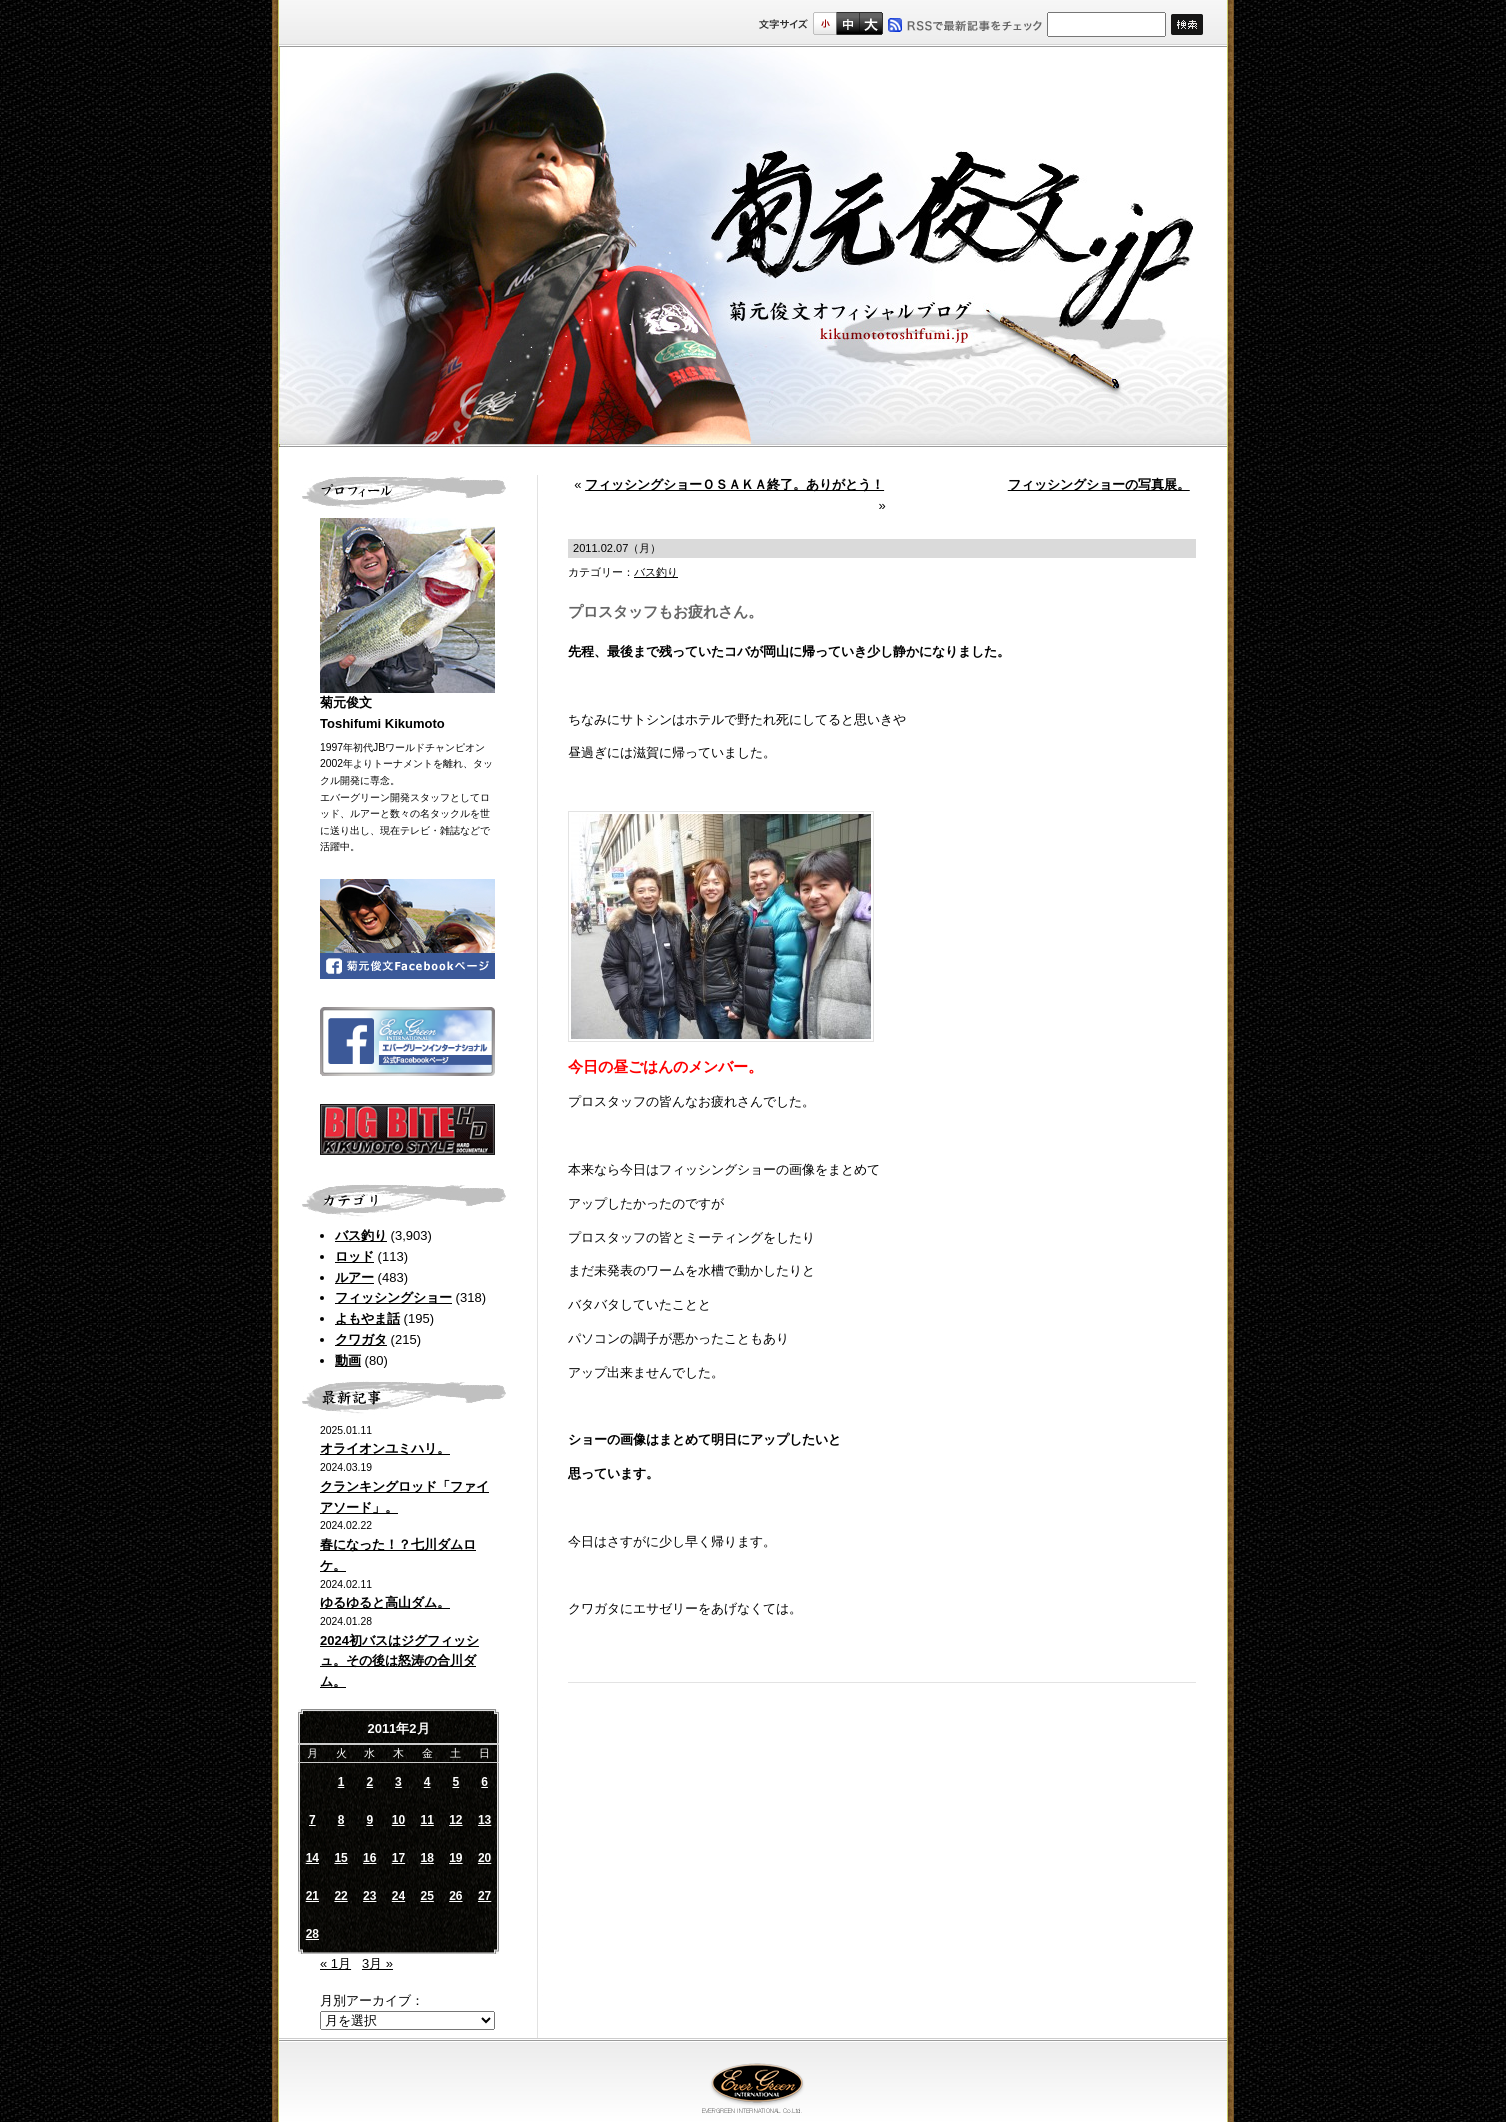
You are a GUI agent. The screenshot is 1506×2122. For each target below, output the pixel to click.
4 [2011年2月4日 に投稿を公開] (427, 1782)
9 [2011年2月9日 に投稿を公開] (369, 1820)
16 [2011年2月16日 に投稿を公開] (369, 1858)
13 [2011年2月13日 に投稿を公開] (484, 1820)
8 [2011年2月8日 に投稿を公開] (341, 1820)
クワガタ (361, 1339)
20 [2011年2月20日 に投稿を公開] (484, 1858)
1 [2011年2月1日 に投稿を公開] (341, 1782)
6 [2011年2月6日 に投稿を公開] (484, 1782)
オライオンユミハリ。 (385, 1448)
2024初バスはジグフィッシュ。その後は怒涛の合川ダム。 (399, 1661)
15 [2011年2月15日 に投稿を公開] (340, 1858)
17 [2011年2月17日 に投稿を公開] (398, 1858)
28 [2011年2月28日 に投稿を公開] (312, 1934)
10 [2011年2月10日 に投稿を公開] (398, 1820)
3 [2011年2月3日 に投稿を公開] (398, 1782)
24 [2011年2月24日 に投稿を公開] (398, 1896)
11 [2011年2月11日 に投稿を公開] (426, 1820)
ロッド (354, 1256)
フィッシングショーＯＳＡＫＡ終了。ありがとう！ (734, 484)
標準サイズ (824, 23)
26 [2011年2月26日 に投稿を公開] (455, 1896)
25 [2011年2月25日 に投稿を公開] (426, 1896)
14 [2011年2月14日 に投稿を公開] (312, 1858)
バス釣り (361, 1235)
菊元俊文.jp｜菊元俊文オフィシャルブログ (753, 247)
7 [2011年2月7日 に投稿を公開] (312, 1820)
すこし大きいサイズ (847, 23)
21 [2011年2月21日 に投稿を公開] (312, 1896)
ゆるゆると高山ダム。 (385, 1602)
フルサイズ (870, 23)
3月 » (377, 1963)
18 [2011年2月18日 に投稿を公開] (426, 1858)
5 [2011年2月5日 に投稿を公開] (456, 1782)
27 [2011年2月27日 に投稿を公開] (484, 1896)
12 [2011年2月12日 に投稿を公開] (455, 1820)
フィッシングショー (393, 1297)
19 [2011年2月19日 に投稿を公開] (455, 1858)
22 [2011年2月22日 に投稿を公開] (340, 1896)
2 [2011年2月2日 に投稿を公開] (369, 1782)
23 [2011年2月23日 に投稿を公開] (369, 1896)
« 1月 (335, 1963)
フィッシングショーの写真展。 (1099, 484)
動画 (348, 1360)
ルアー (354, 1277)
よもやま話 (367, 1318)
